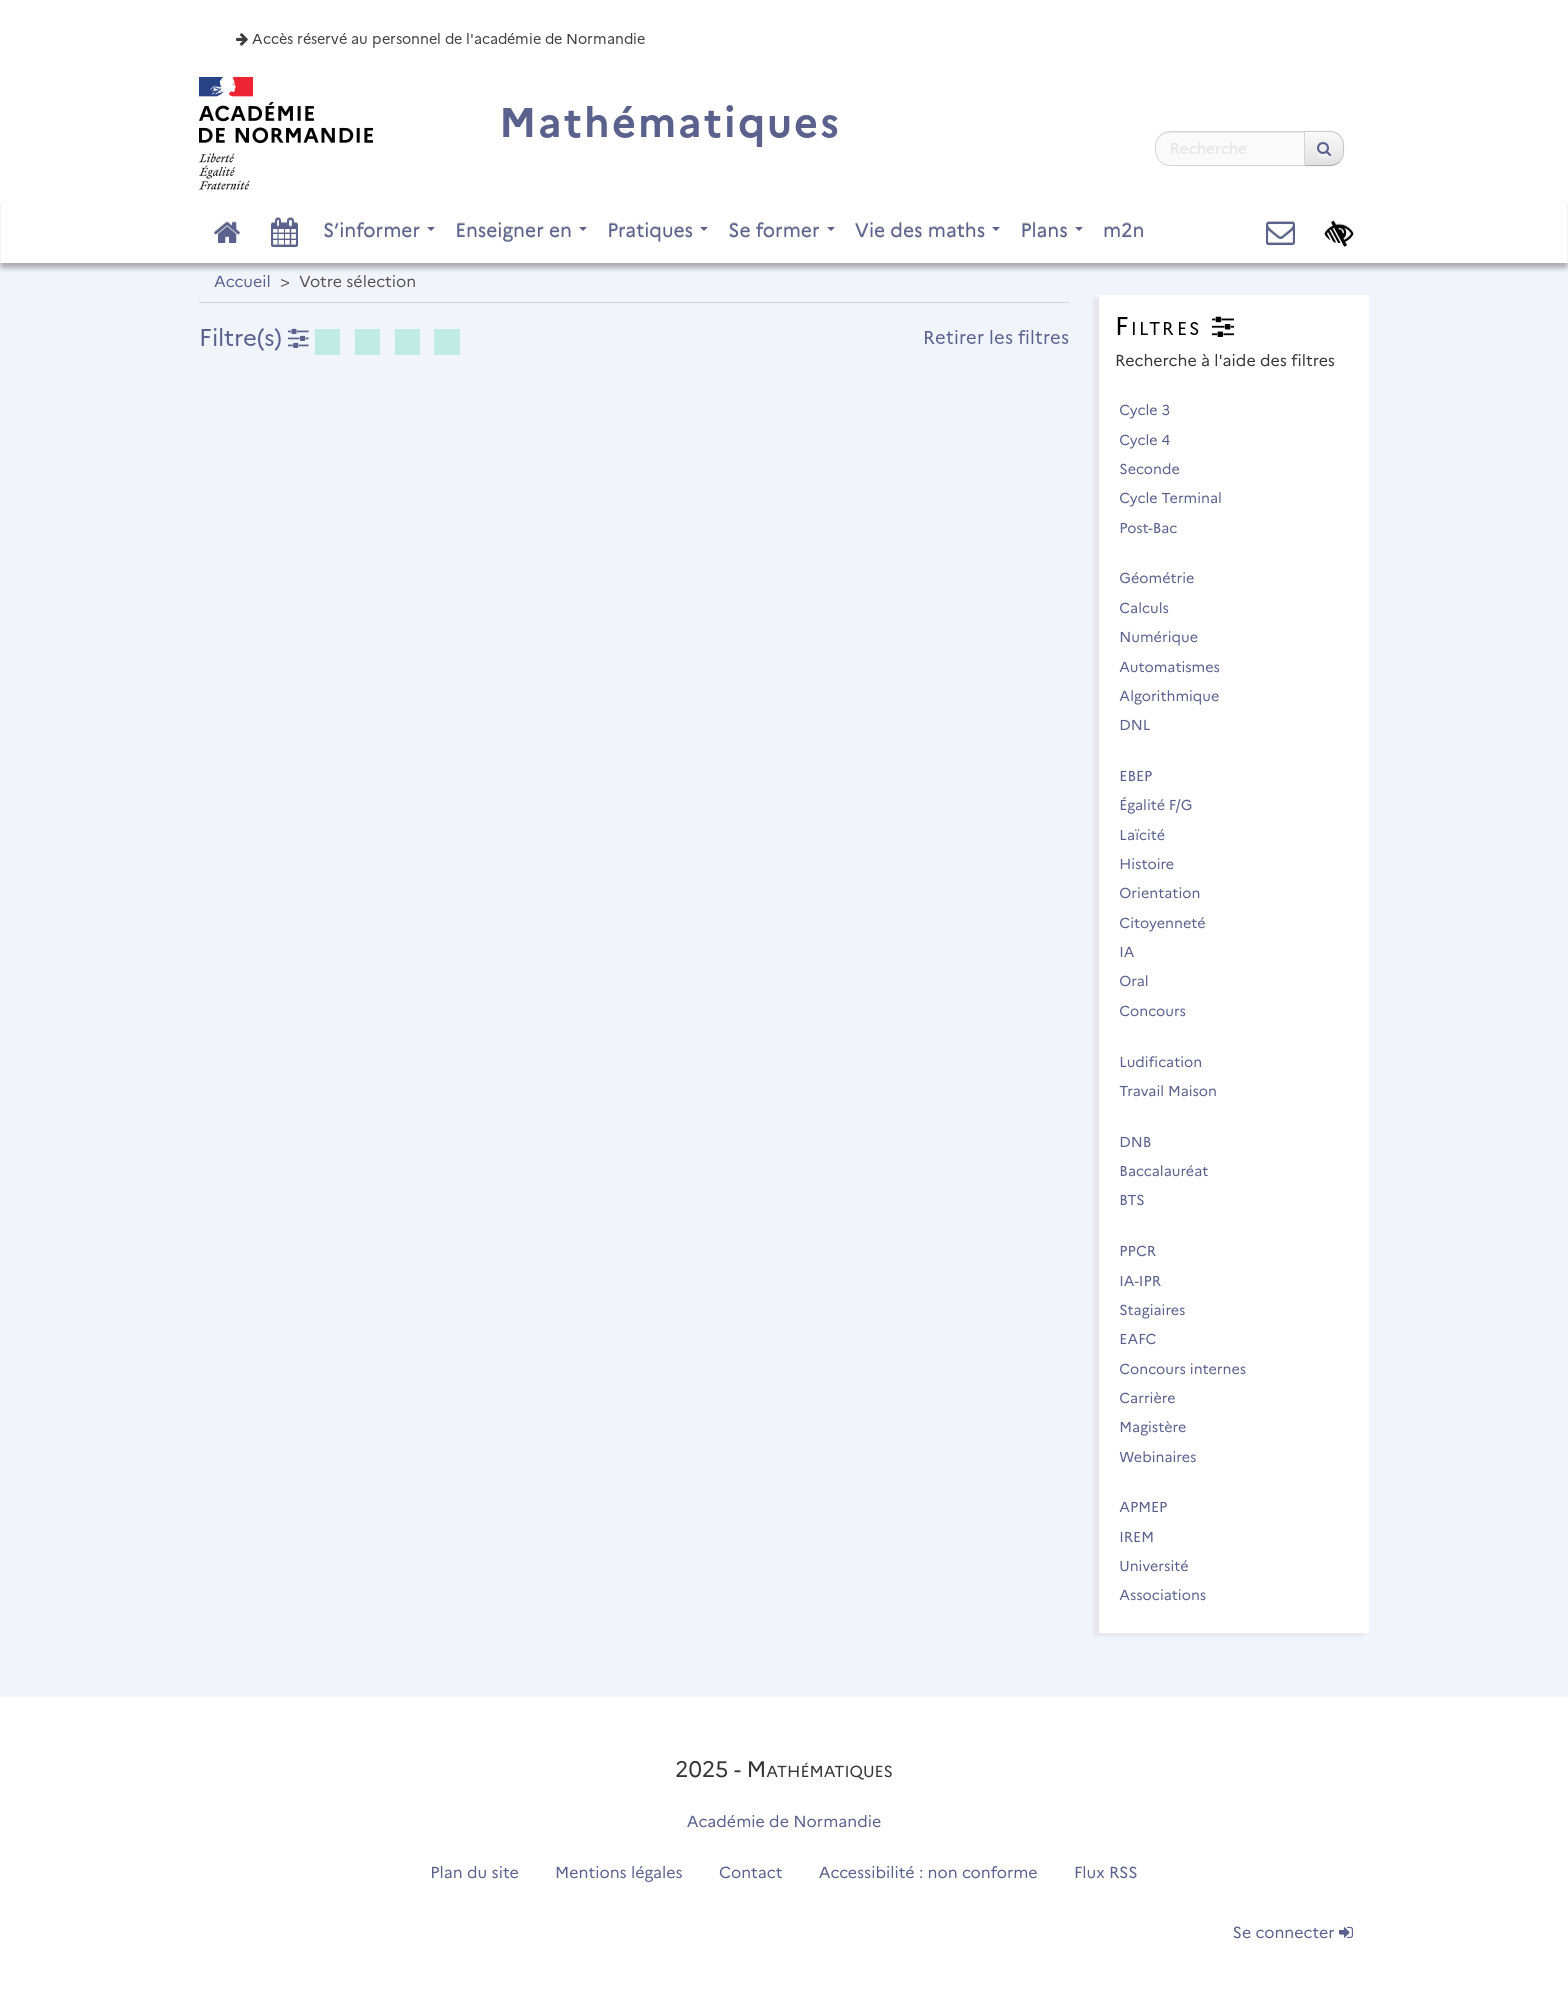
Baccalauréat (1172, 1171)
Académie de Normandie (784, 1822)
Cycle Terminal (1179, 498)
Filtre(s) (254, 337)
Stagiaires (1161, 1310)
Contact (751, 1873)
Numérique (1167, 637)
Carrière (1156, 1398)
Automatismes (1178, 667)
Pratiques (657, 230)
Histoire (1155, 864)
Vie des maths (928, 230)
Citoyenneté (1171, 923)
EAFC (1146, 1339)
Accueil (242, 282)
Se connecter (1293, 1933)
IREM (1145, 1537)
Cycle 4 (1153, 440)
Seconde (1158, 469)
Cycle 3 (1153, 410)
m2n (1124, 230)
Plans (1051, 230)
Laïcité (1151, 835)
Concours (1161, 1011)
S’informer (379, 230)
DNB (1144, 1142)
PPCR (1146, 1251)
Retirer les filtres (996, 337)
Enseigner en (521, 230)
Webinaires (1166, 1457)
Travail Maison (1176, 1091)
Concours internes (1191, 1369)
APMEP (1152, 1507)
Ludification (1169, 1062)
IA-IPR (1148, 1281)
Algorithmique (1178, 696)
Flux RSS (1106, 1873)
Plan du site (474, 1873)
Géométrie (1165, 578)
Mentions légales (619, 1873)
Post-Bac (1157, 528)
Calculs (1152, 608)
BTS (1140, 1200)
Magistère (1161, 1427)
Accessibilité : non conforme (928, 1873)
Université (1162, 1566)
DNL (1143, 725)
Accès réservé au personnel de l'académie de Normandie (440, 39)
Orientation (1168, 893)
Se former (781, 230)
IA (1135, 952)
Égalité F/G (1164, 805)
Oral (1142, 981)
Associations (1171, 1595)
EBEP (1144, 776)
